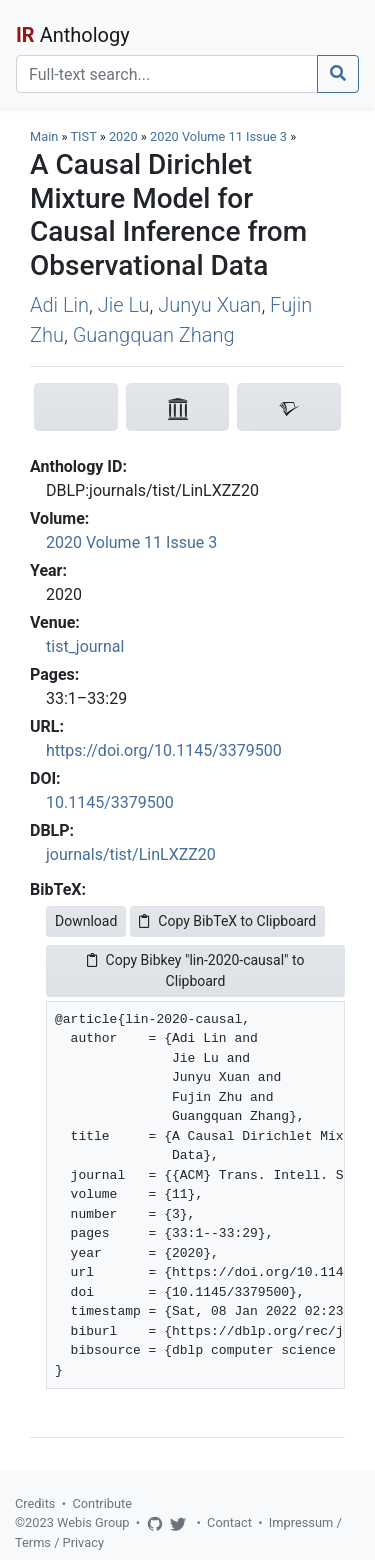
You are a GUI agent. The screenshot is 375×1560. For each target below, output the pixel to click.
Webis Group (93, 1522)
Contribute (102, 1503)
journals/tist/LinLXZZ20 (131, 854)
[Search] (167, 74)
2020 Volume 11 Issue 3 (220, 136)
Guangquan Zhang (154, 335)
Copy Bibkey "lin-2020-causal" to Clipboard (196, 970)
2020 (123, 136)
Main (44, 136)
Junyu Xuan (209, 305)
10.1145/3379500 (110, 802)
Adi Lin (59, 305)
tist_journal (85, 646)
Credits (35, 1503)
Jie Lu (124, 305)
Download (86, 921)
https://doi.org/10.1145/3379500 (164, 750)
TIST (83, 136)
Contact (229, 1522)
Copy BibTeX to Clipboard (227, 921)
